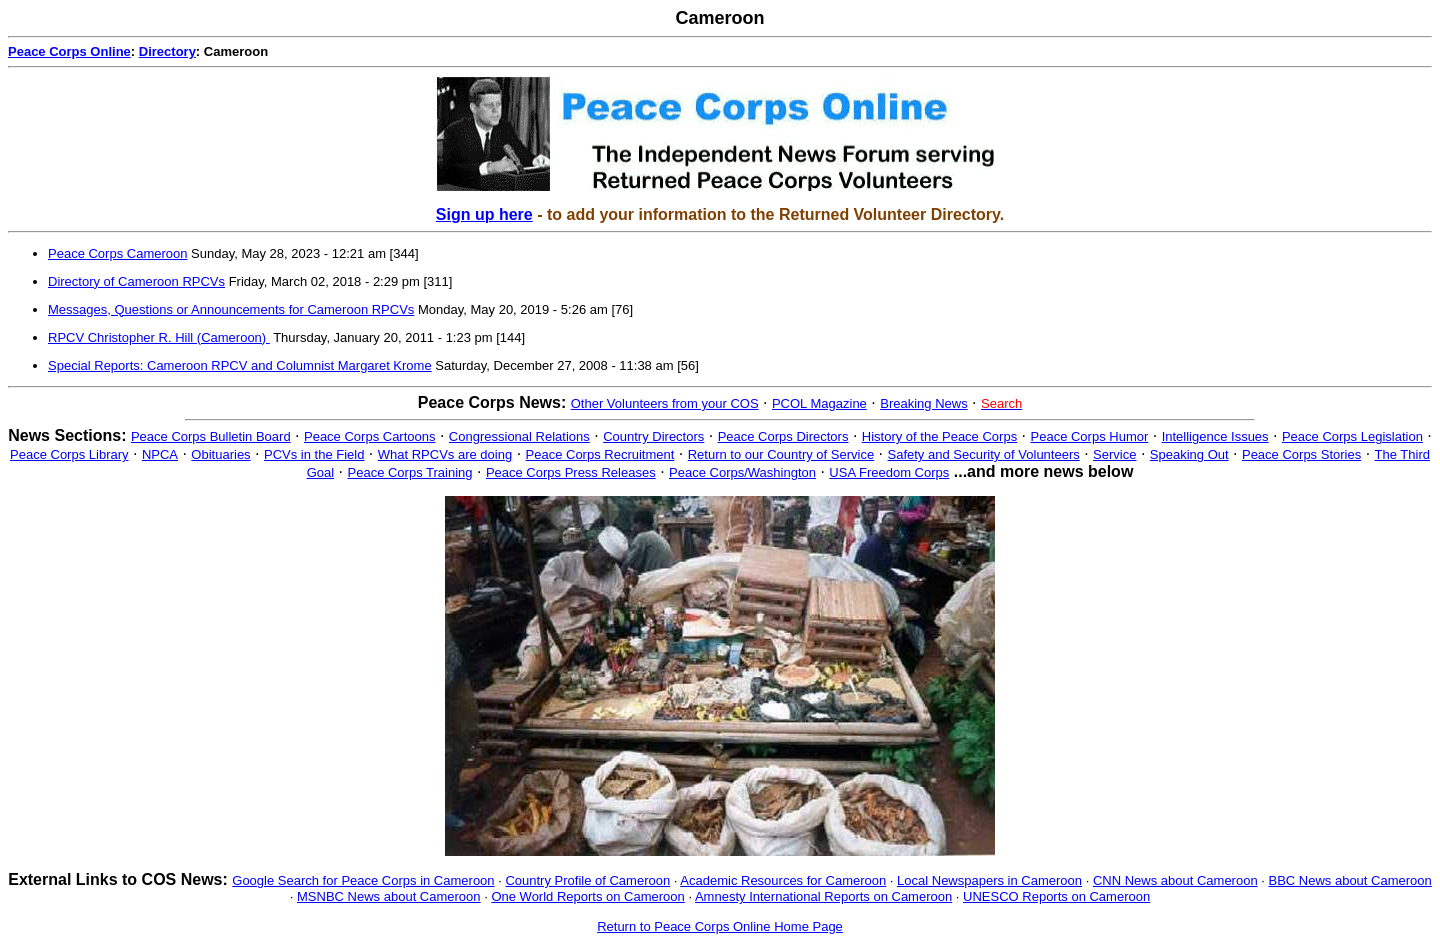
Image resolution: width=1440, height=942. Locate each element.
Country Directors (653, 436)
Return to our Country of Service (781, 454)
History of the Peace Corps (939, 436)
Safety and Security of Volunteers (984, 454)
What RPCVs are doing (445, 454)
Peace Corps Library (69, 454)
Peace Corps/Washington (742, 472)
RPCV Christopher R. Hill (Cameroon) (159, 337)
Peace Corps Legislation (1352, 436)
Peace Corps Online (69, 51)
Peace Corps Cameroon (117, 253)
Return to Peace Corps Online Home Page (720, 926)
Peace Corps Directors (783, 436)
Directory (167, 51)
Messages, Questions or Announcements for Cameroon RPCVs (231, 309)
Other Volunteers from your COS (665, 403)
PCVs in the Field (314, 454)
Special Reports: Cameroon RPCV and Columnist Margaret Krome (240, 365)
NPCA (160, 454)
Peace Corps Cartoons (370, 436)
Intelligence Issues (1215, 436)
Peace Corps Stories (1301, 454)
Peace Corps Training (410, 472)
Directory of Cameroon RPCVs (136, 281)
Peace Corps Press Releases (571, 472)
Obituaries (220, 454)
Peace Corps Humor (1090, 436)
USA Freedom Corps (889, 472)
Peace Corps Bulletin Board (211, 436)
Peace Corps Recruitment (600, 454)
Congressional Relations (519, 436)
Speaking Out (1189, 454)
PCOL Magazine (819, 403)
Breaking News (923, 403)
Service (1114, 454)
